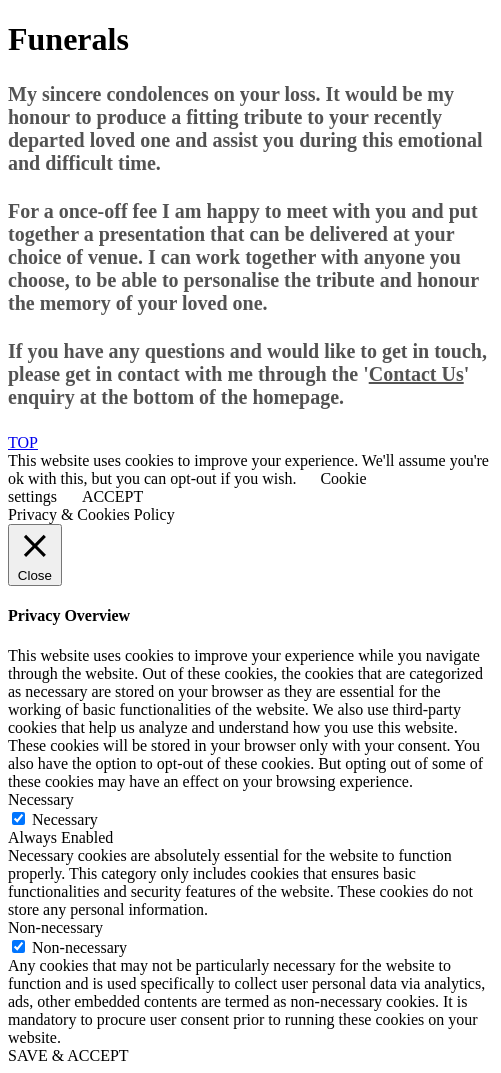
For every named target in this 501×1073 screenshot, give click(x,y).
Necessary (65, 819)
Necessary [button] (41, 799)
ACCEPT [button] (112, 496)
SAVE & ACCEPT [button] (68, 1055)
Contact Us (416, 374)
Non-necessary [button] (55, 927)
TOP (23, 442)
